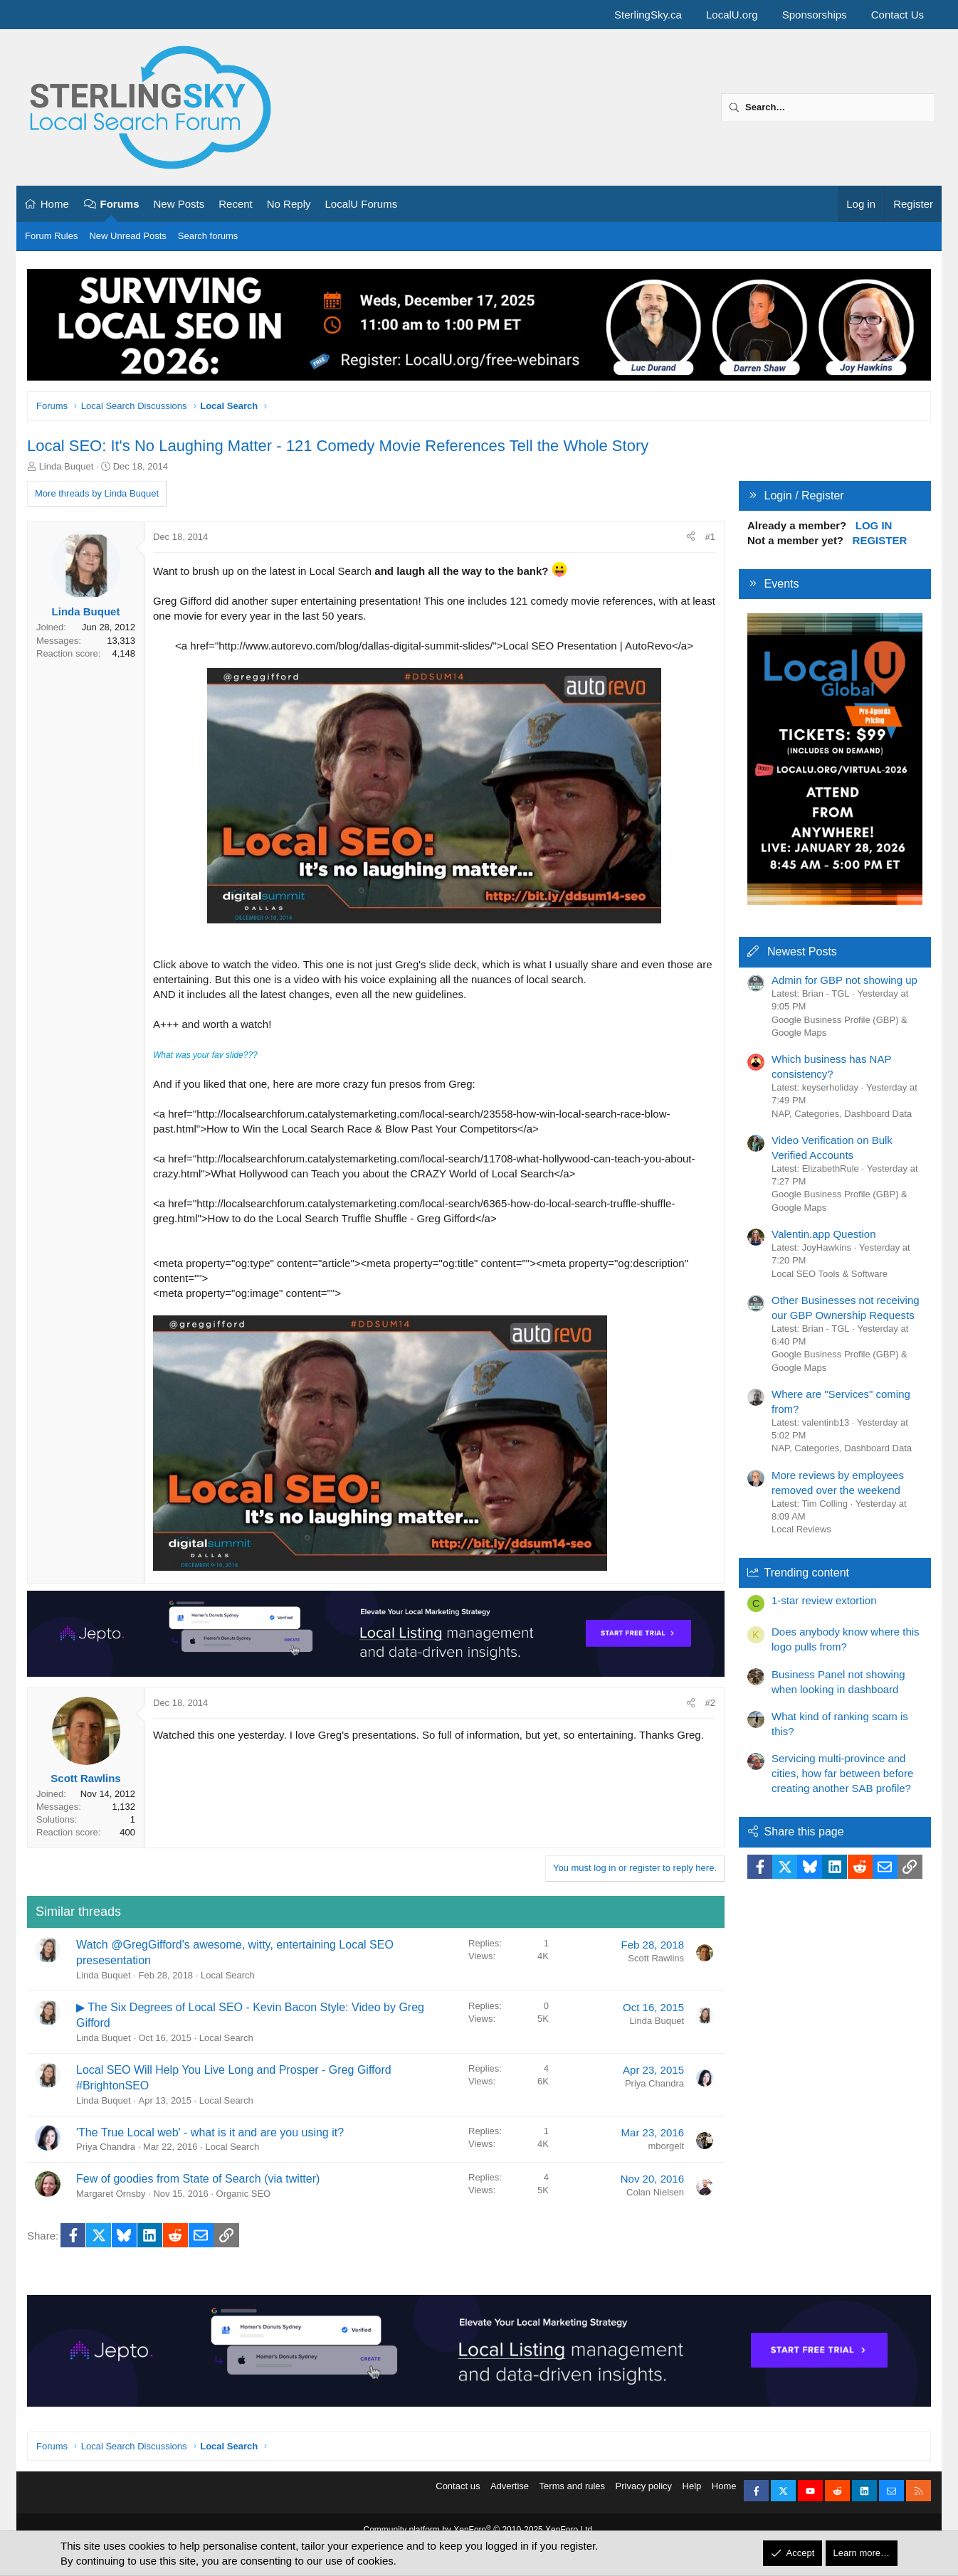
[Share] (690, 537)
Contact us (458, 2494)
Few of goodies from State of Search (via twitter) (198, 2179)
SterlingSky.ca (648, 15)
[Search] (828, 107)
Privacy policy (644, 2494)
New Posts (179, 204)
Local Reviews (801, 1529)
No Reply (289, 204)
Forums (120, 204)
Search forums (208, 235)
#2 (710, 1702)
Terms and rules (572, 2494)
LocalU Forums (361, 204)
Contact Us (897, 15)
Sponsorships (814, 15)
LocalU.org (732, 15)
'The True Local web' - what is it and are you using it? (210, 2132)
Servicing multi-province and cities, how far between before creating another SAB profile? (842, 1773)
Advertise (509, 2494)
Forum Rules (51, 235)
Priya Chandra (654, 2083)
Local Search (228, 1975)
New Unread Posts (127, 235)
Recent (236, 204)
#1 (710, 536)
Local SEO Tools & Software (830, 1273)
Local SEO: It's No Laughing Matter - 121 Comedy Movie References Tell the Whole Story (337, 446)
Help (692, 2494)
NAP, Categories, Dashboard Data (842, 1113)
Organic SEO (243, 2193)
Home (55, 204)
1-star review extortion (824, 1600)
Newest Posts (802, 951)
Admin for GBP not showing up (844, 980)
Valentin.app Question (824, 1234)
